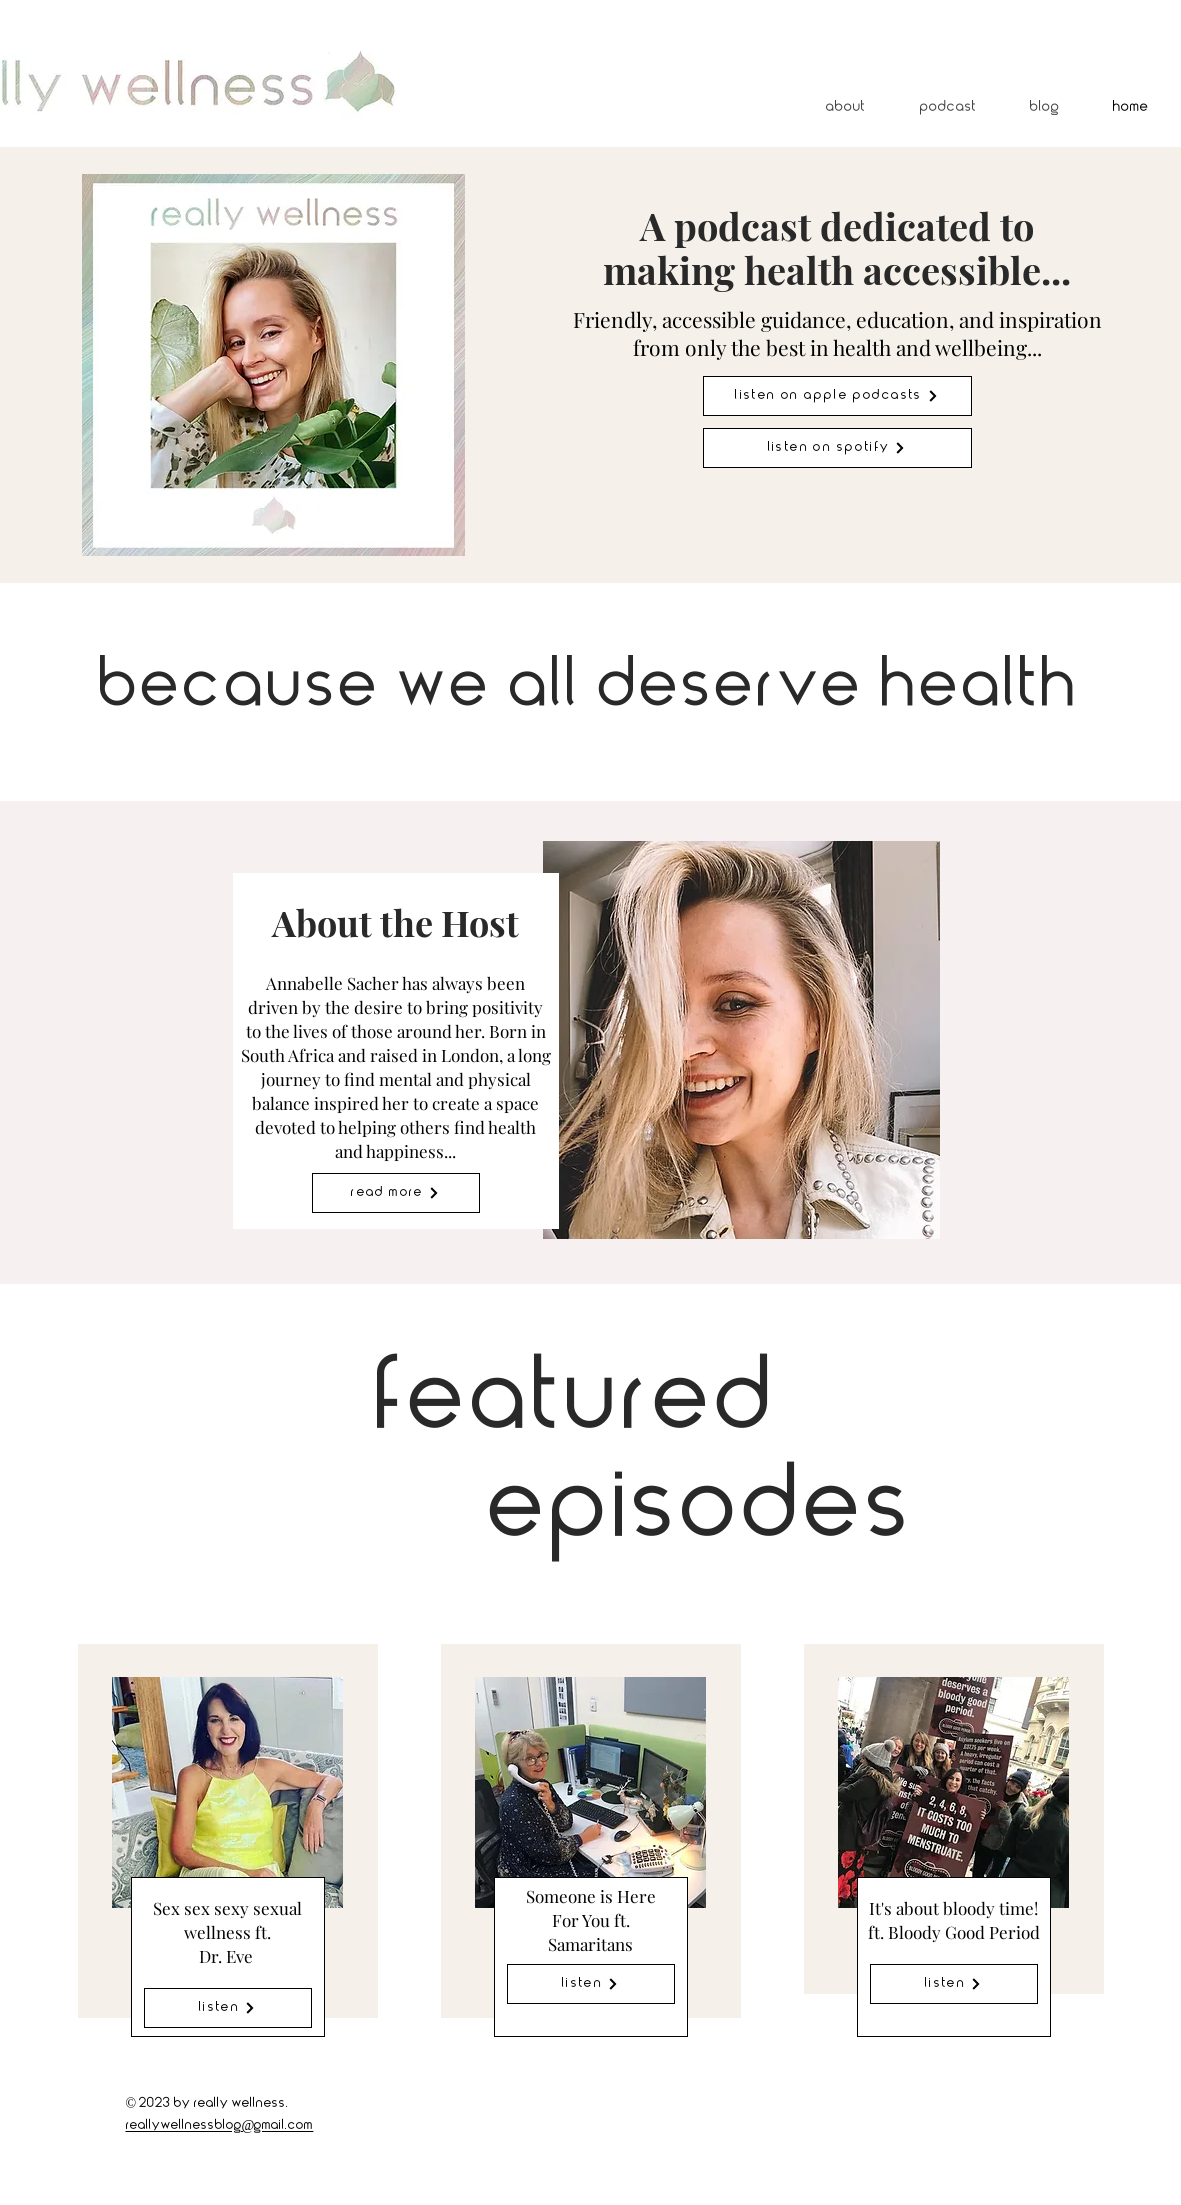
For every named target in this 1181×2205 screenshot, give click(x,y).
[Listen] (228, 2008)
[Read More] (396, 1193)
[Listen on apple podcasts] (837, 396)
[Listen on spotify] (837, 448)
